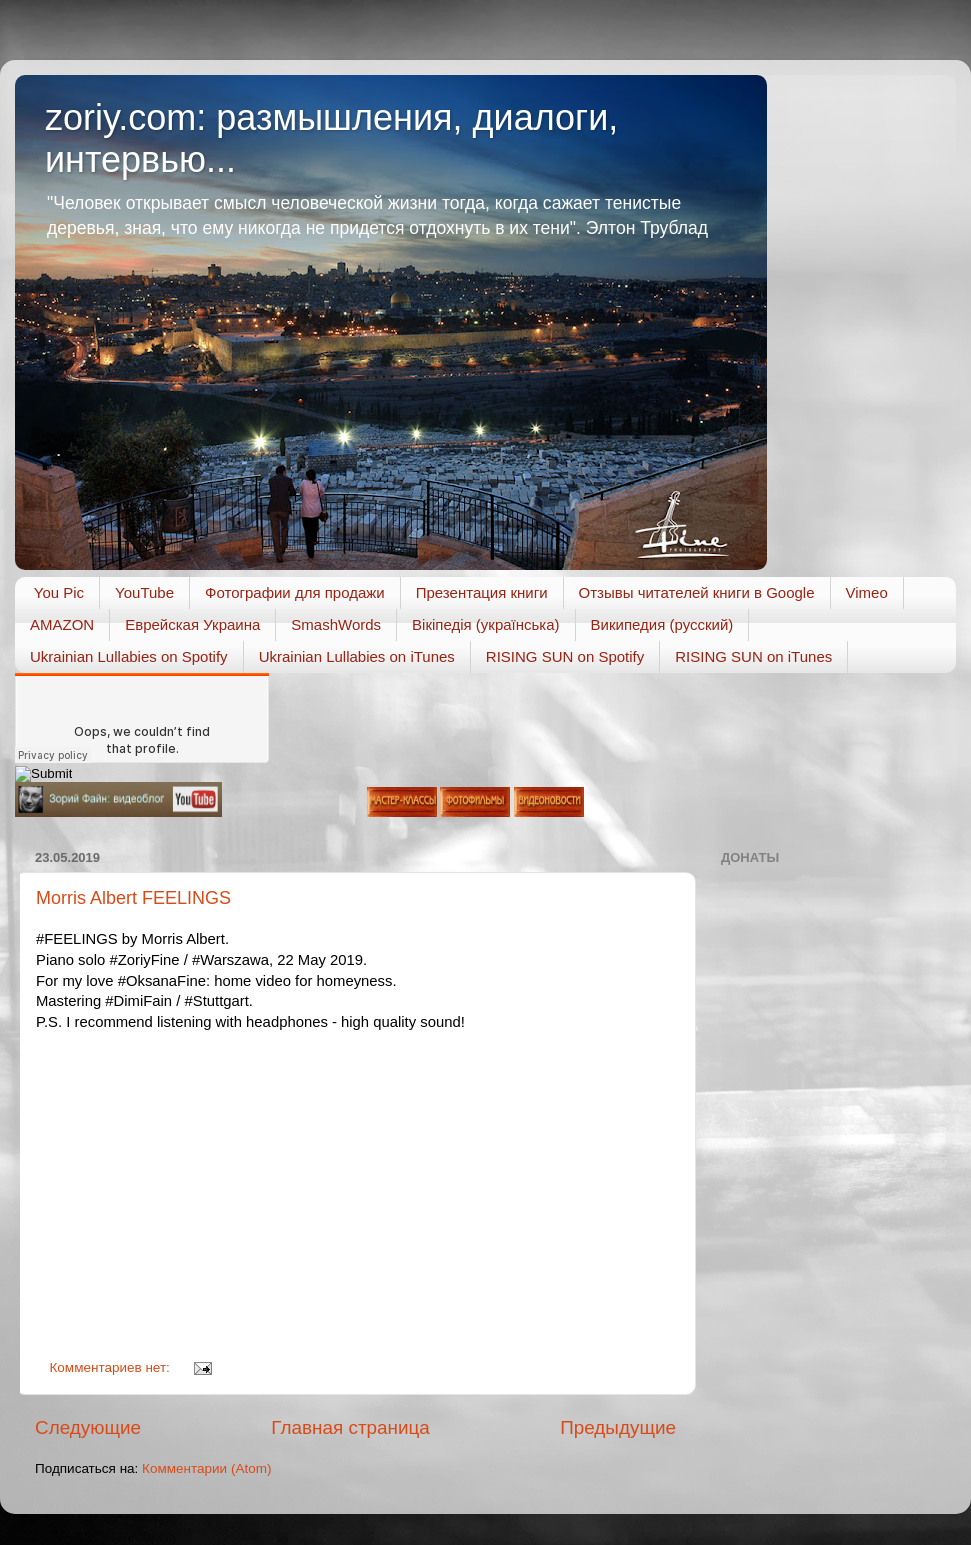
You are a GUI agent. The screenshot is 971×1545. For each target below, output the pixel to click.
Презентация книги (482, 592)
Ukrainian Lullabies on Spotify (129, 656)
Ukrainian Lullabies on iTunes (357, 656)
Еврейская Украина (192, 624)
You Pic (59, 592)
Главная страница (350, 1427)
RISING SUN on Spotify (565, 656)
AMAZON (62, 624)
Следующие (88, 1427)
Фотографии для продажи (295, 592)
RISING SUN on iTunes (753, 656)
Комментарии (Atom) (206, 1468)
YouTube (144, 592)
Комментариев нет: (112, 1367)
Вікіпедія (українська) (485, 624)
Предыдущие (618, 1427)
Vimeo (867, 592)
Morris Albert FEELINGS (133, 898)
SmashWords (336, 624)
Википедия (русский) (662, 624)
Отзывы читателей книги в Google (697, 592)
